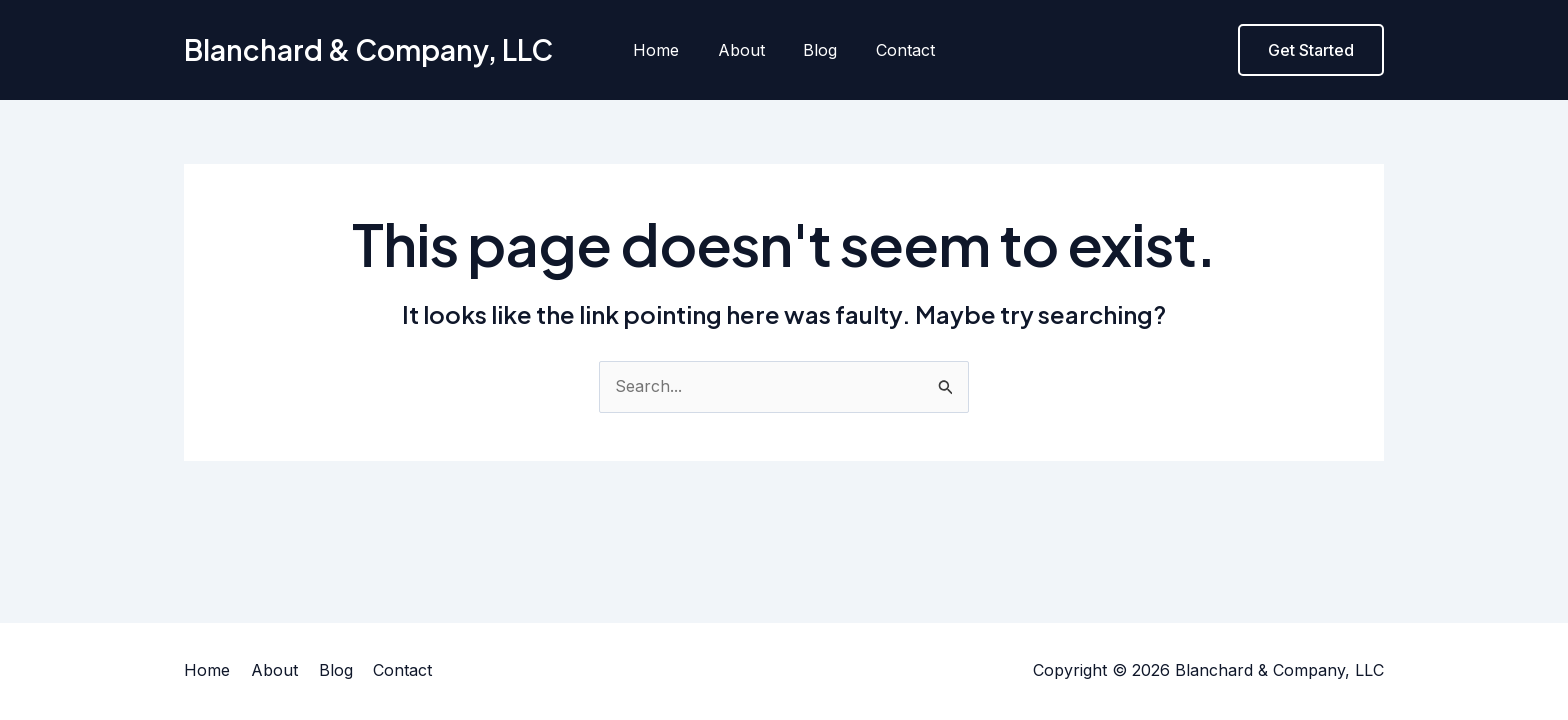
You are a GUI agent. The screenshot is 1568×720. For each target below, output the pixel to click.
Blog (817, 50)
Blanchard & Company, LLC (368, 49)
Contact (895, 50)
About (744, 50)
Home (666, 50)
